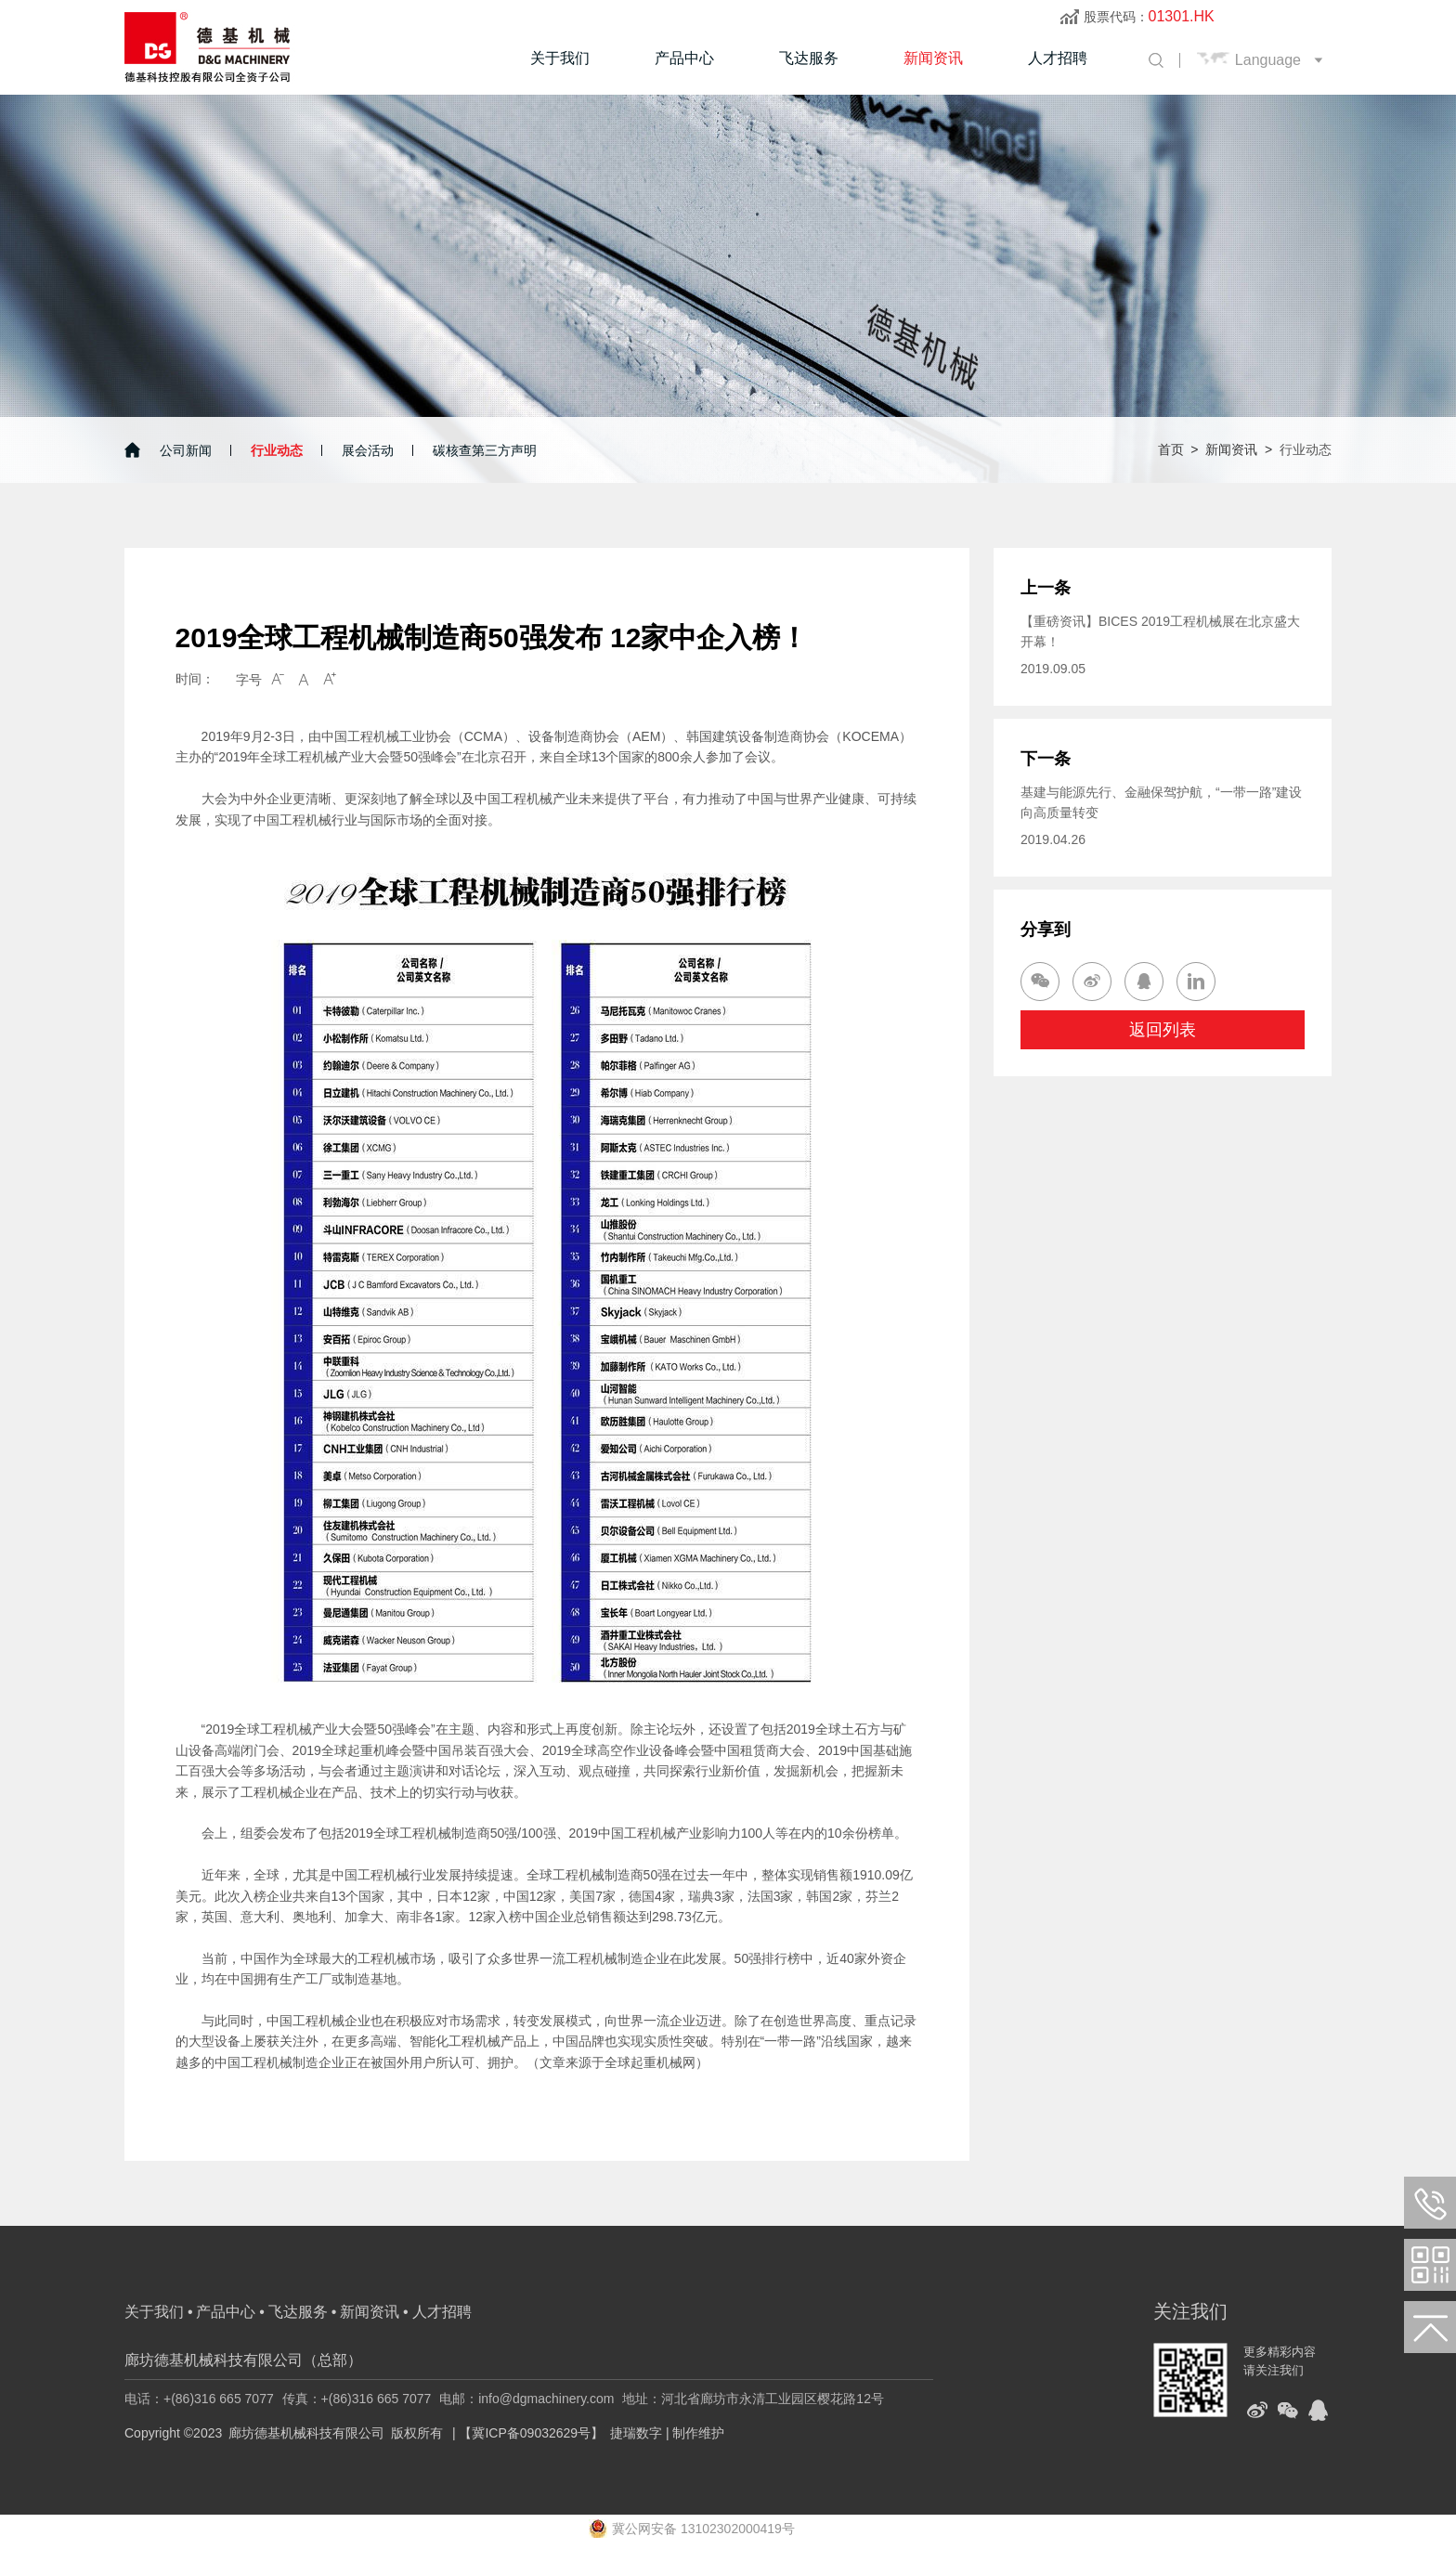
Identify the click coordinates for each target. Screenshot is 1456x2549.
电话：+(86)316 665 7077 (199, 2398)
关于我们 (560, 58)
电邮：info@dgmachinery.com (526, 2398)
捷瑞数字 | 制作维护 (667, 2432)
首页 (1171, 449)
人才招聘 (1057, 58)
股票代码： (1149, 16)
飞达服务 (808, 58)
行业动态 (277, 450)
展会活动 (368, 450)
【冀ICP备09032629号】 (531, 2432)
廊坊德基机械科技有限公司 (306, 2432)
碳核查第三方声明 (485, 450)
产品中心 (684, 58)
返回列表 (1162, 1030)
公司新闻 (186, 450)
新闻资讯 (933, 58)
